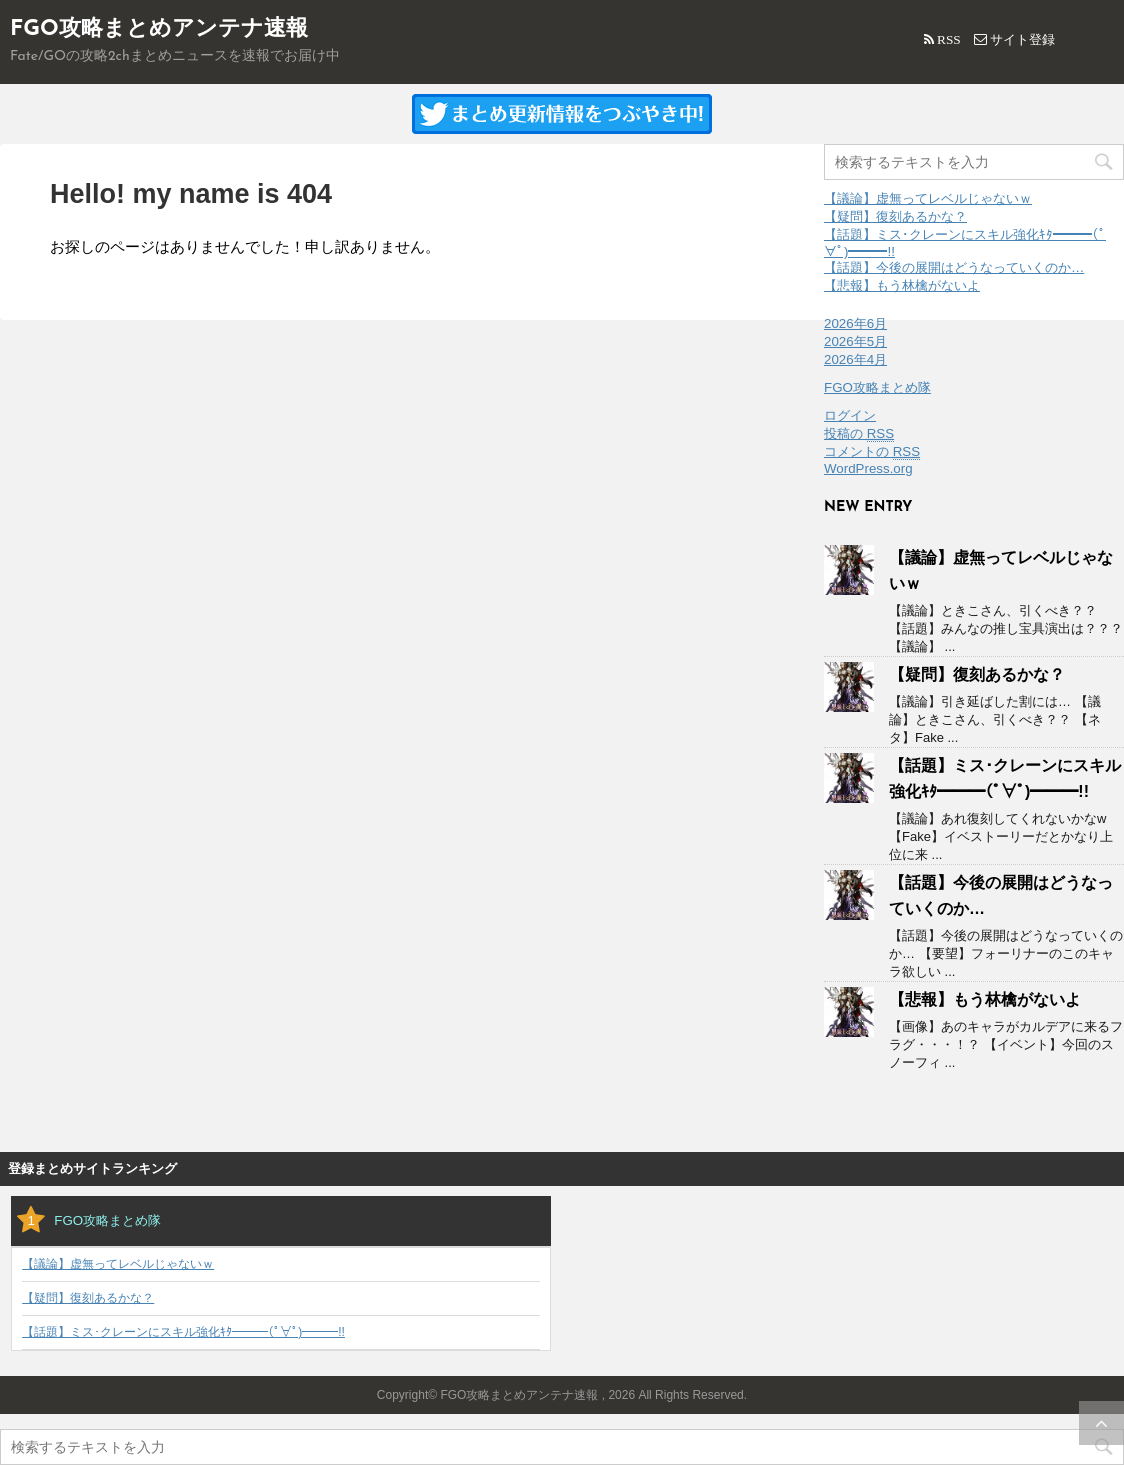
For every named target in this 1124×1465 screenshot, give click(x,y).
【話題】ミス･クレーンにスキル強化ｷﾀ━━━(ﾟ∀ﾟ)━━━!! (183, 1332)
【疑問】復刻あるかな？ (895, 216)
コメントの (872, 452)
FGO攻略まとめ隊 (877, 387)
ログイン (850, 415)
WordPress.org (868, 468)
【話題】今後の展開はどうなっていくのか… (954, 267)
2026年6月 (855, 323)
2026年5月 (855, 341)
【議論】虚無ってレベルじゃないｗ (928, 198)
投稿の (859, 434)
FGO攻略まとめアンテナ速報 (159, 29)
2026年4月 (855, 359)
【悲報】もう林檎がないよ (902, 285)
